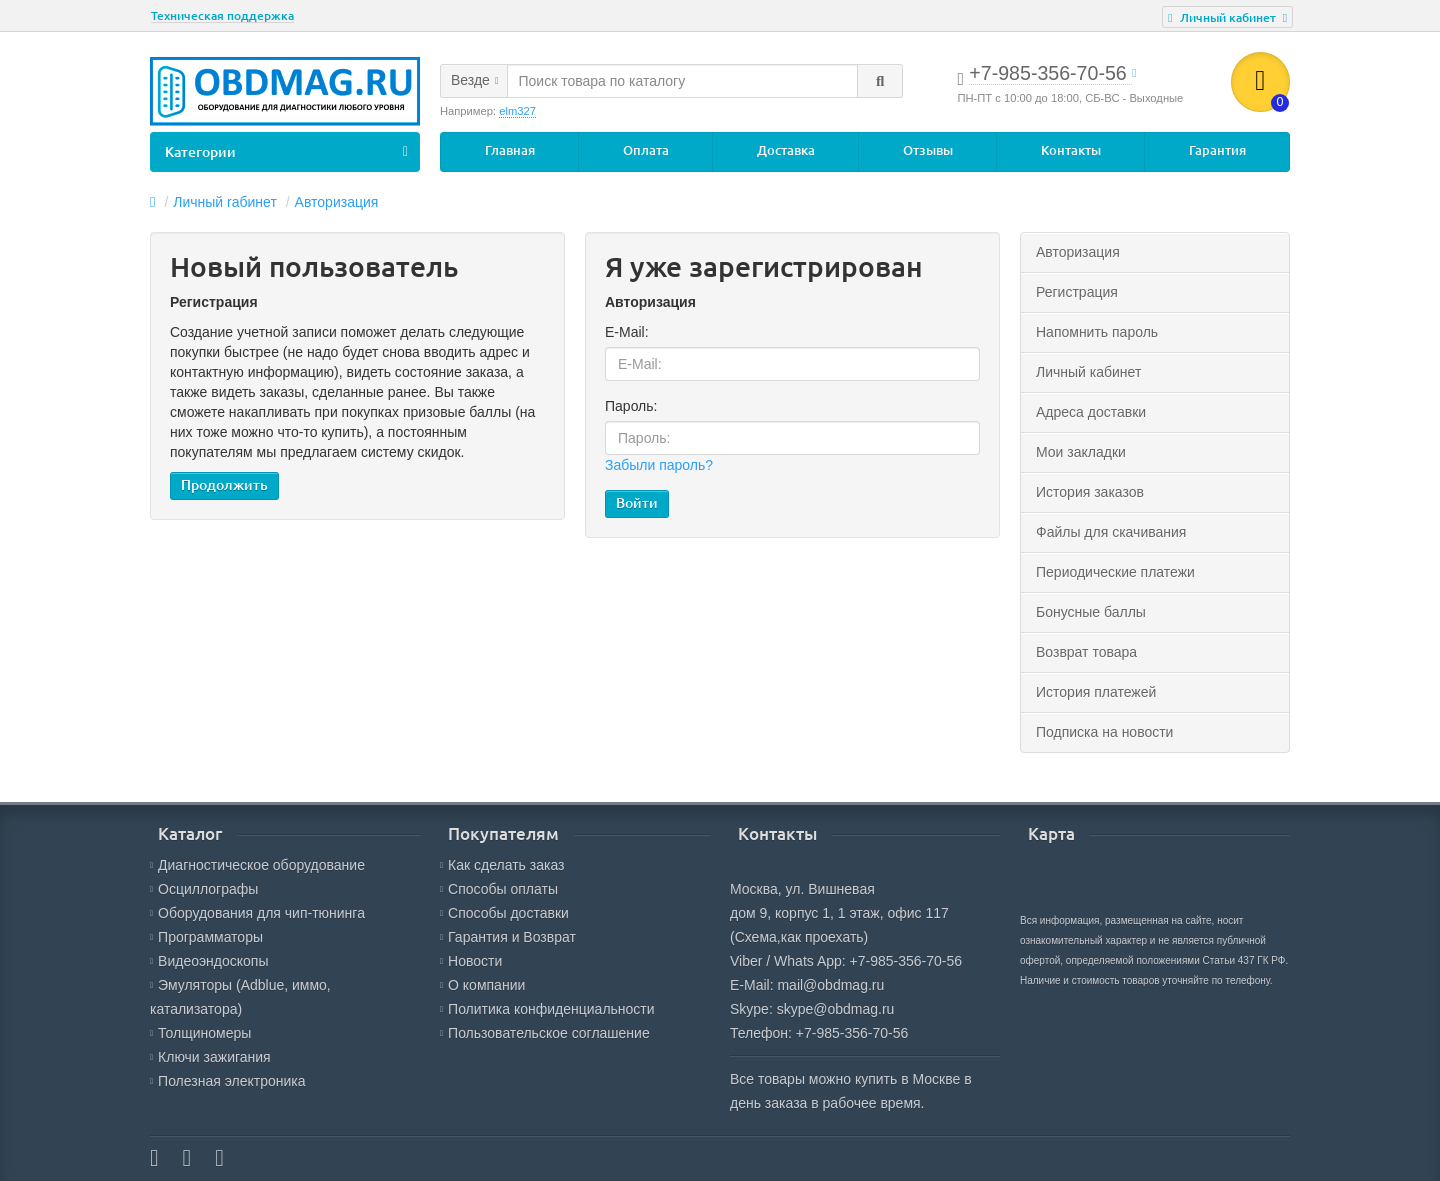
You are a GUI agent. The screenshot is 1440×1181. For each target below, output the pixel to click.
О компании (482, 985)
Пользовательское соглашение (545, 1033)
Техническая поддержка (222, 15)
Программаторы (206, 937)
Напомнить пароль (1097, 332)
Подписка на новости (1104, 732)
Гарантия (1217, 150)
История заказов (1090, 492)
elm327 (517, 111)
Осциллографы (204, 889)
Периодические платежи (1115, 572)
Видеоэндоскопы (209, 961)
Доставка (786, 150)
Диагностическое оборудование (257, 865)
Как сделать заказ (502, 865)
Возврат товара (1086, 652)
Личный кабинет (1088, 372)
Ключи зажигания (210, 1057)
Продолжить (224, 486)
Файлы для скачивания (1111, 532)
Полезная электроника (228, 1081)
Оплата (646, 150)
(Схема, (755, 937)
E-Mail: (627, 333)
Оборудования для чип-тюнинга (257, 913)
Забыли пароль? (659, 466)
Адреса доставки (1091, 412)
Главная (510, 150)
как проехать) (825, 937)
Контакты (1071, 150)
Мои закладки (1081, 452)
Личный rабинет (225, 202)
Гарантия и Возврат (508, 937)
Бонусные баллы (1091, 612)
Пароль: (631, 407)
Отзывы (928, 150)
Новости (471, 961)
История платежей (1096, 692)
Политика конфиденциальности (547, 1009)
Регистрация (1077, 292)
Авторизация (337, 202)
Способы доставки (504, 913)
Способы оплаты (499, 889)
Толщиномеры (200, 1033)
